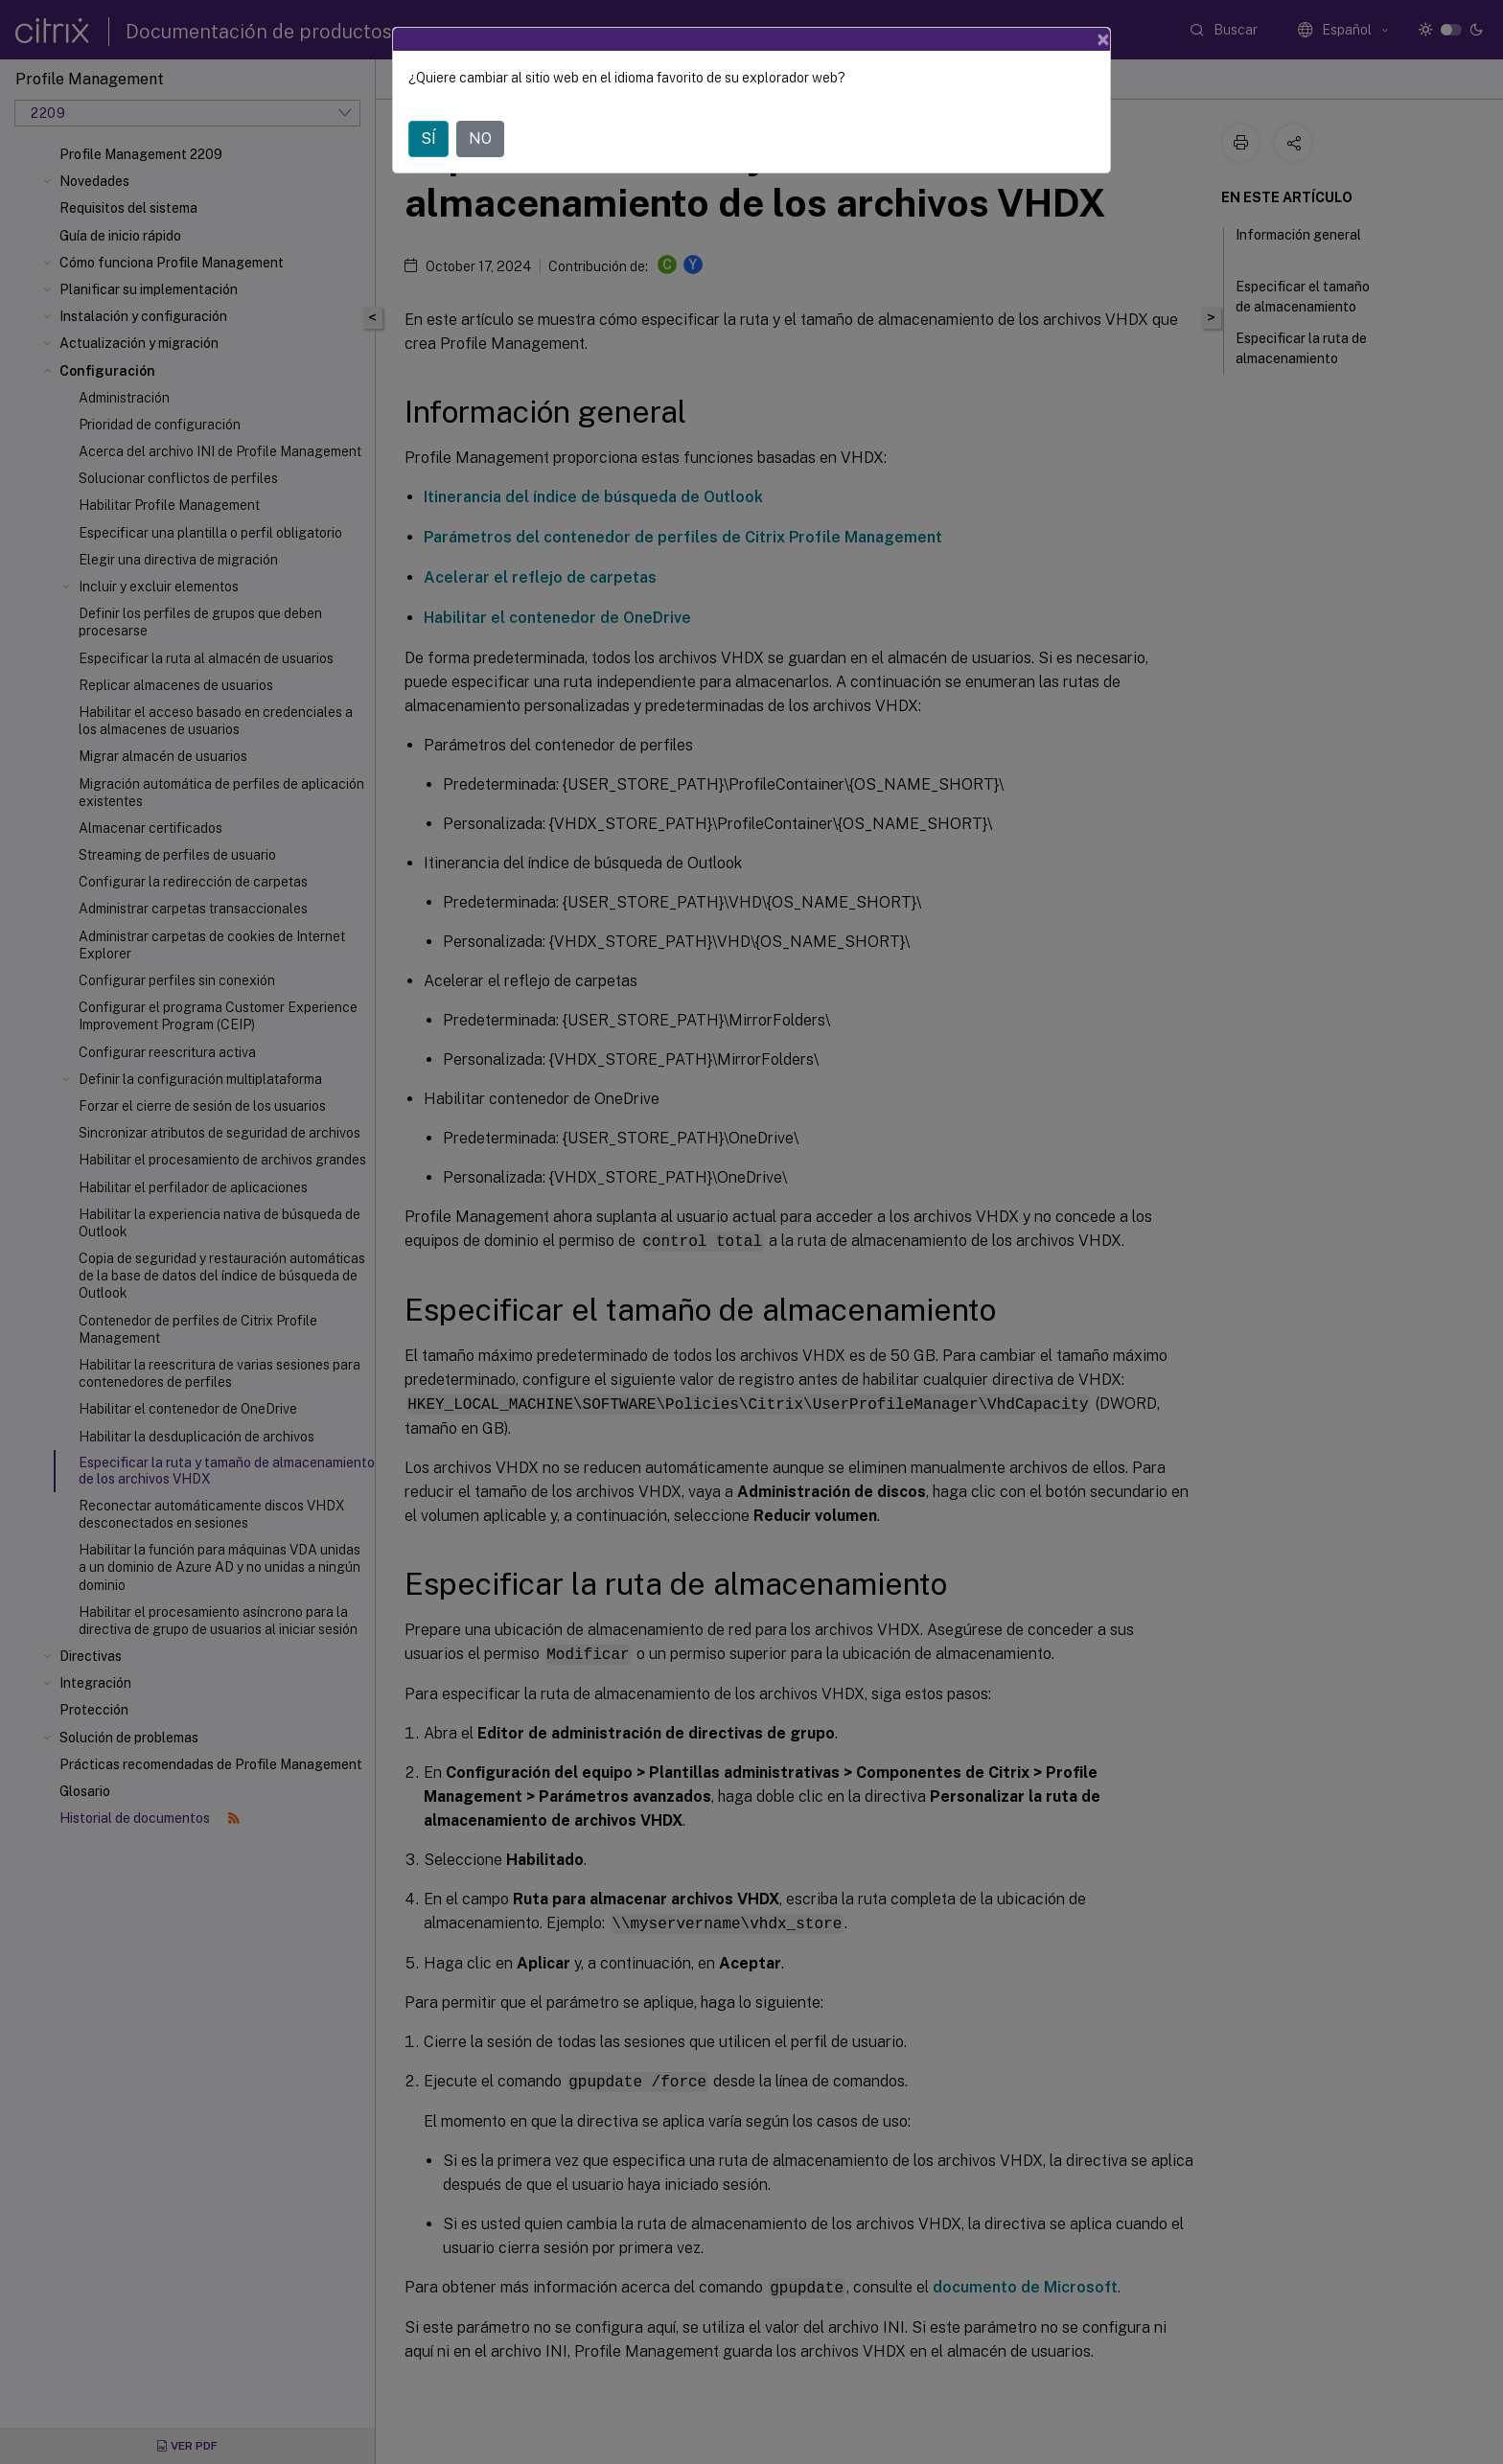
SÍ (428, 138)
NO (480, 138)
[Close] (1103, 39)
